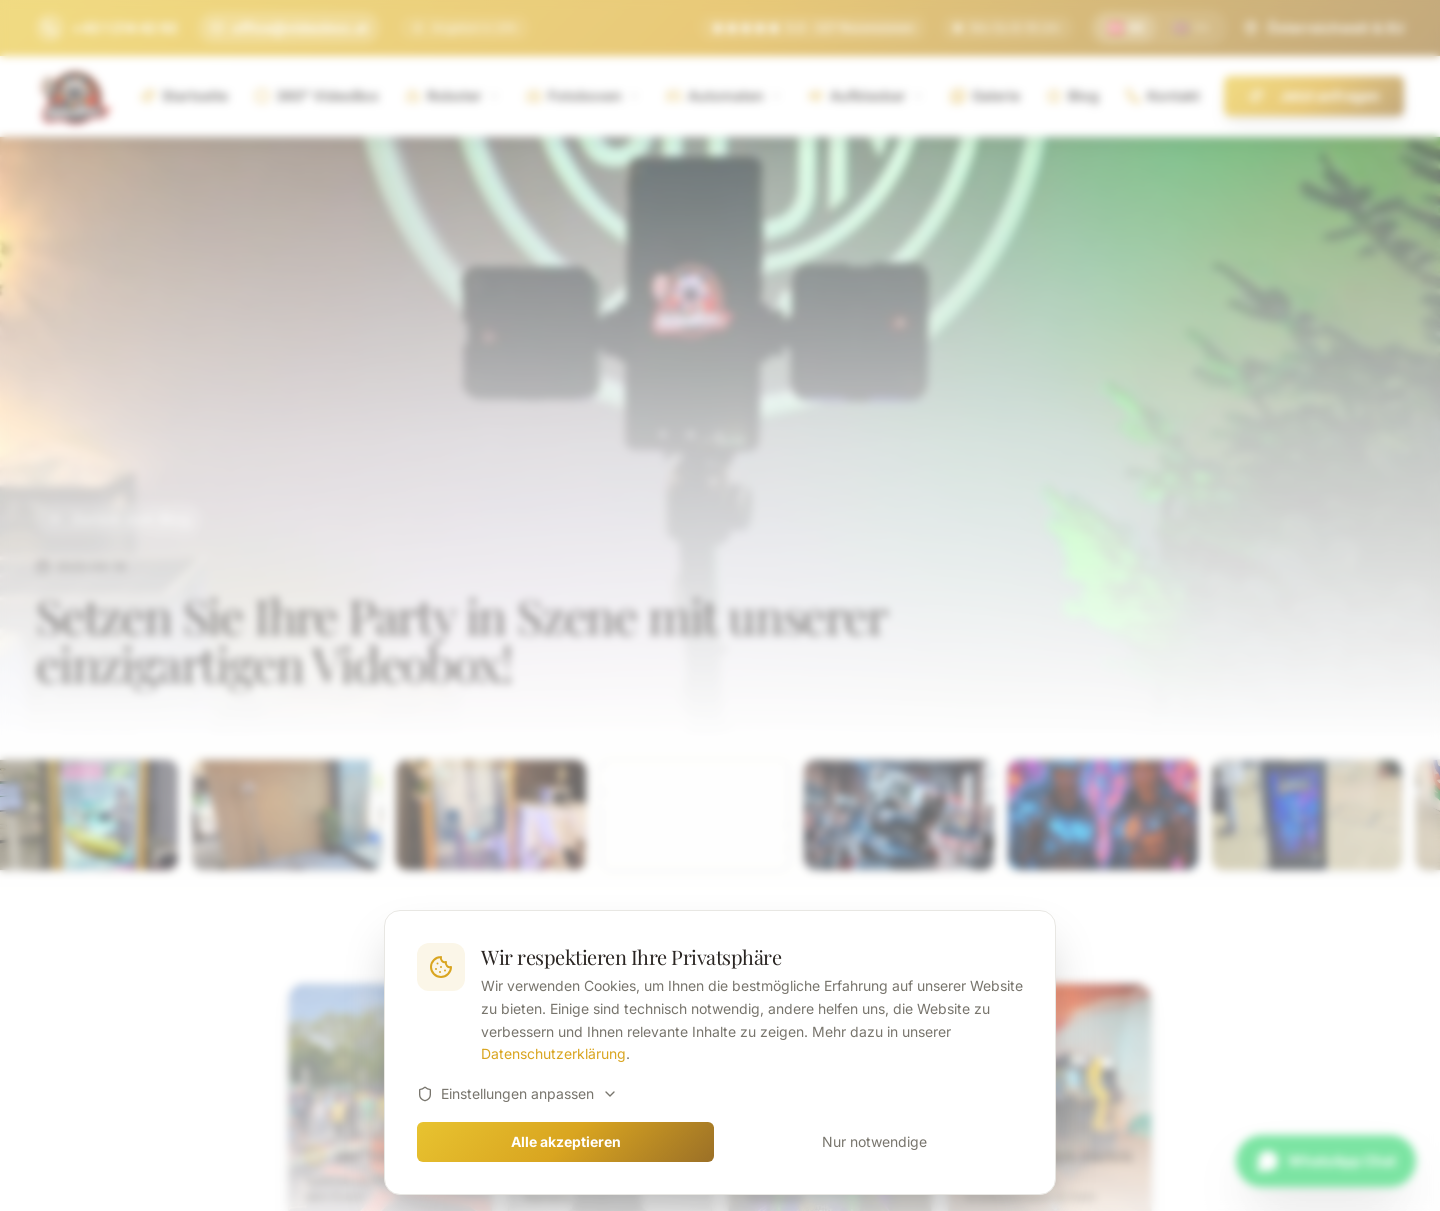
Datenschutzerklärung (553, 1053)
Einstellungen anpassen (517, 1093)
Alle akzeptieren (566, 1141)
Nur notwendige (874, 1141)
